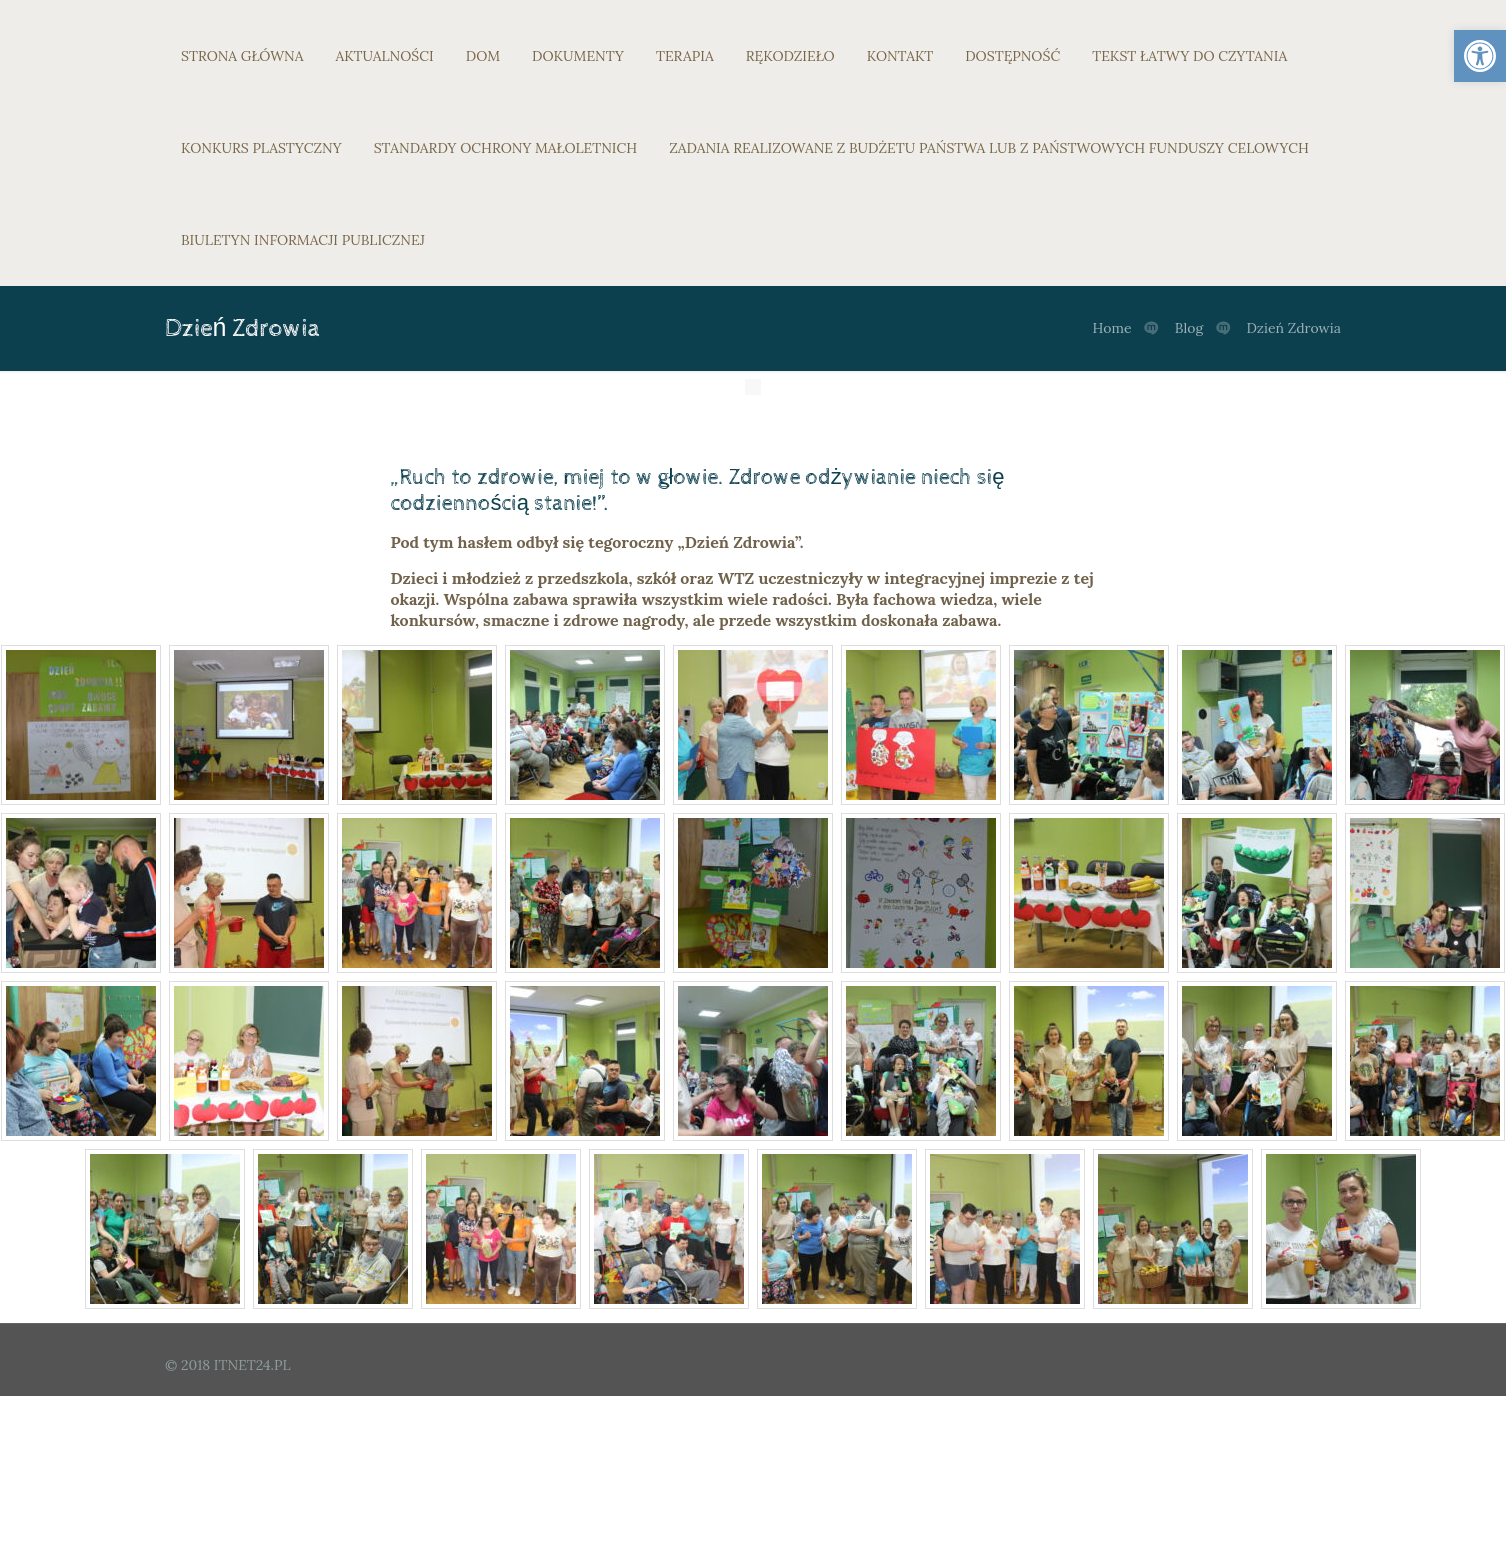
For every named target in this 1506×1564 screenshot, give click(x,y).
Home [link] (1112, 328)
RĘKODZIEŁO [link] (790, 56)
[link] (1480, 56)
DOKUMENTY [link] (578, 56)
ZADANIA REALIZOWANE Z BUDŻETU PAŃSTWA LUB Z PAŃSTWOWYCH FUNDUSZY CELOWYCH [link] (989, 148)
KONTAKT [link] (900, 56)
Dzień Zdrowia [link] (1293, 328)
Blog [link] (1189, 328)
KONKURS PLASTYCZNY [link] (261, 148)
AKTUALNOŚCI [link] (385, 56)
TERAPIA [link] (685, 56)
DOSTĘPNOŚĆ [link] (1012, 56)
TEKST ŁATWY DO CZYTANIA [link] (1189, 56)
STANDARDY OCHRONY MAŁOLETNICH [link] (505, 148)
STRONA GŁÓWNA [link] (242, 56)
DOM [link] (483, 56)
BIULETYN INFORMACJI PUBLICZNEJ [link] (303, 240)
